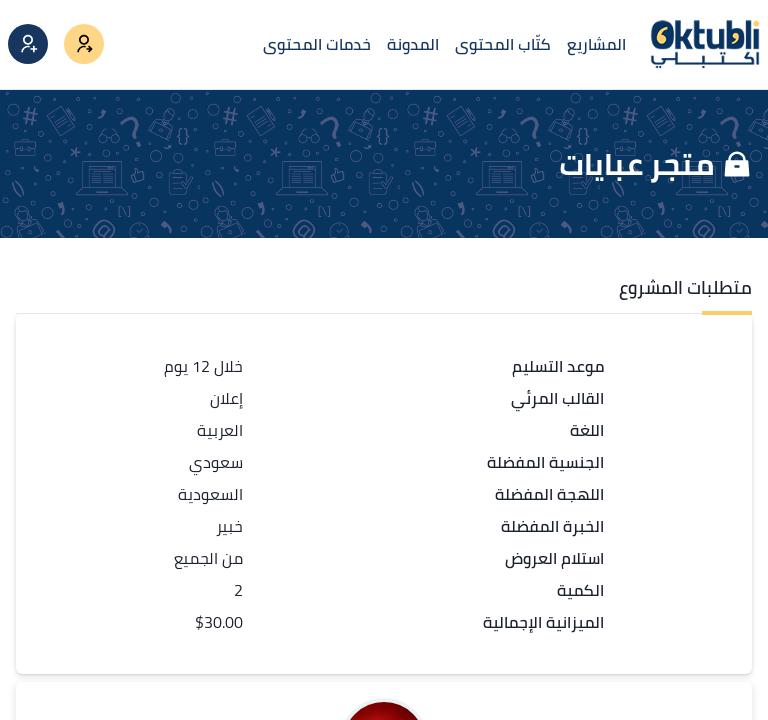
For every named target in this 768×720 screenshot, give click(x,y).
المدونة (413, 44)
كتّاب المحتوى (503, 44)
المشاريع (596, 44)
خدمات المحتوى (317, 44)
